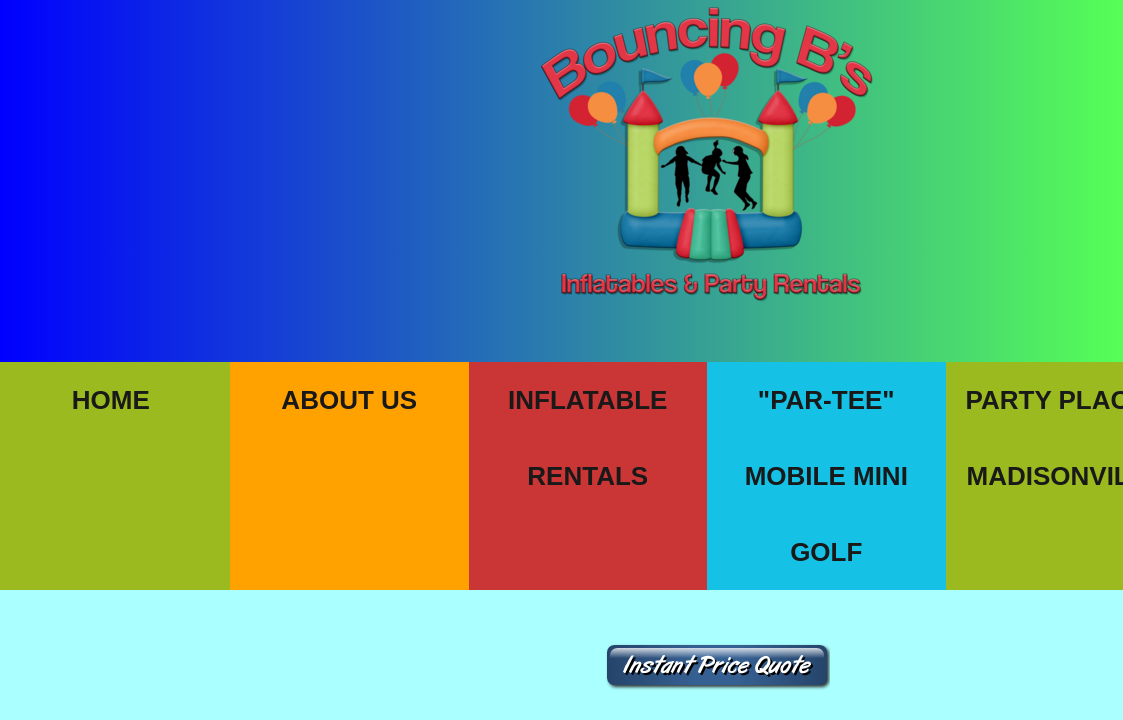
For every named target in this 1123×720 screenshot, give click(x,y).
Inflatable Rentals (587, 438)
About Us (349, 400)
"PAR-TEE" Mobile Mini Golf (826, 476)
